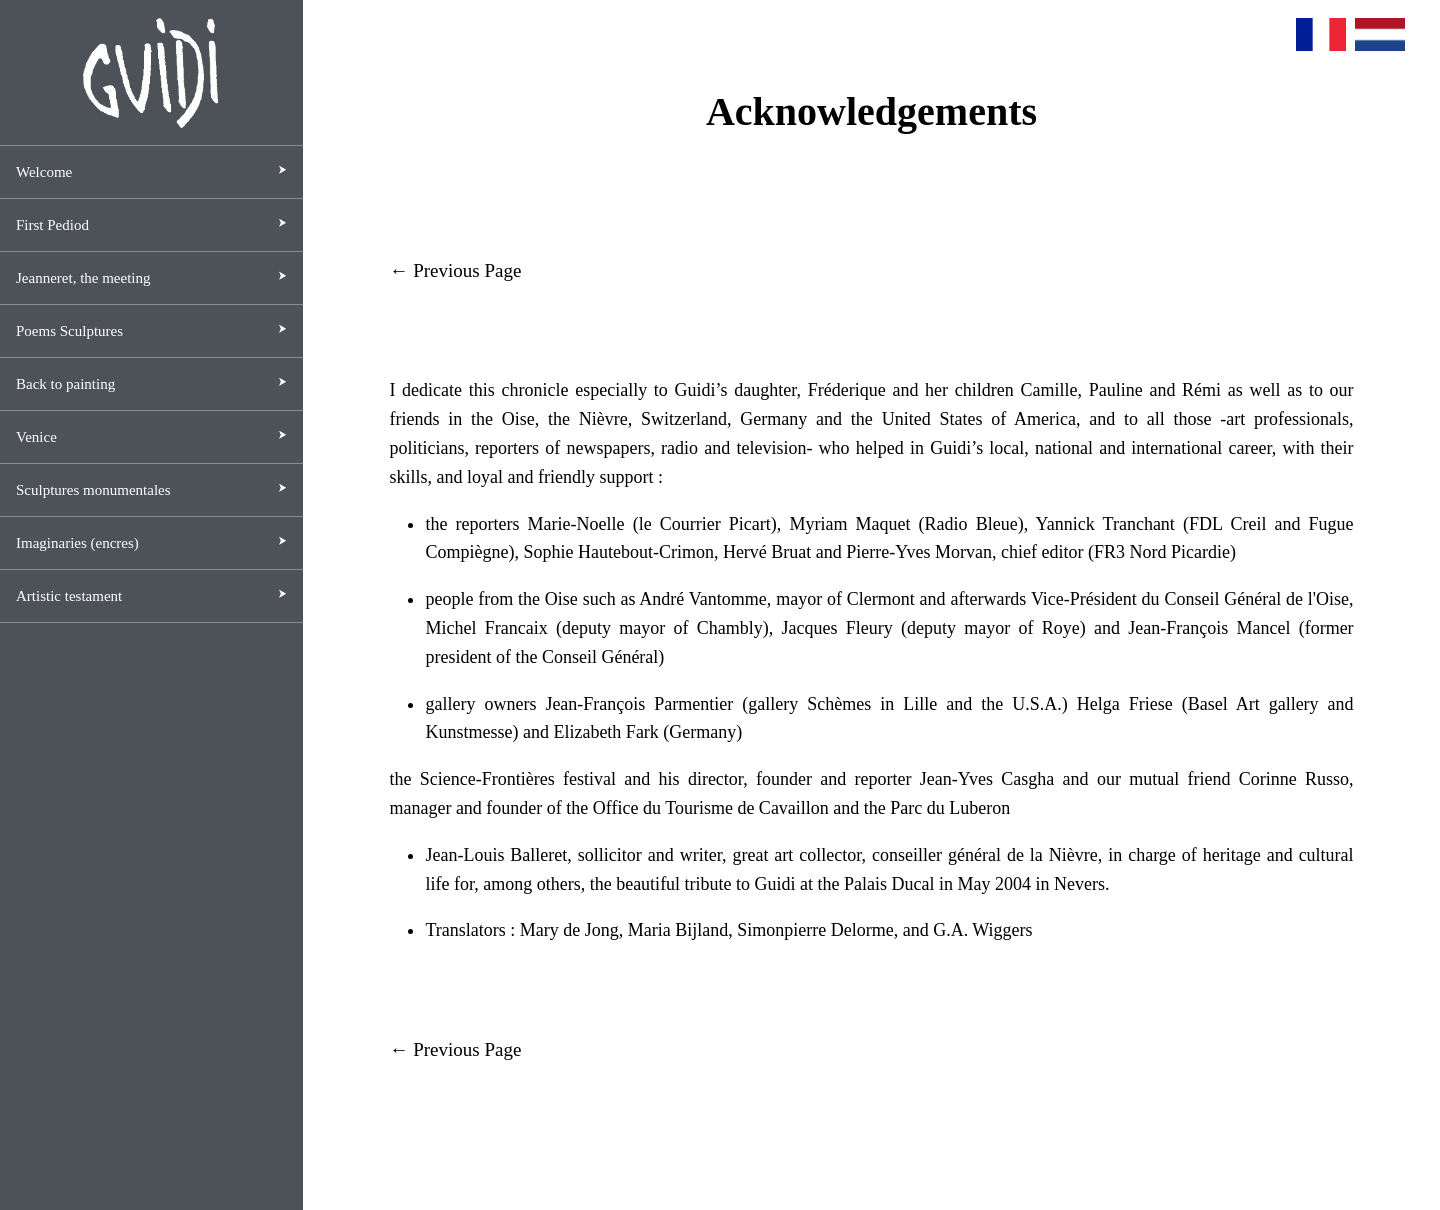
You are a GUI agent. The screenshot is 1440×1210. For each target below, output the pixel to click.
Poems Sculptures (69, 331)
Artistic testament (69, 596)
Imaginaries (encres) (77, 543)
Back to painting (65, 384)
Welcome (44, 172)
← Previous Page (455, 270)
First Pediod (52, 225)
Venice (36, 437)
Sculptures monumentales (93, 490)
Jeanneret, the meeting (83, 278)
